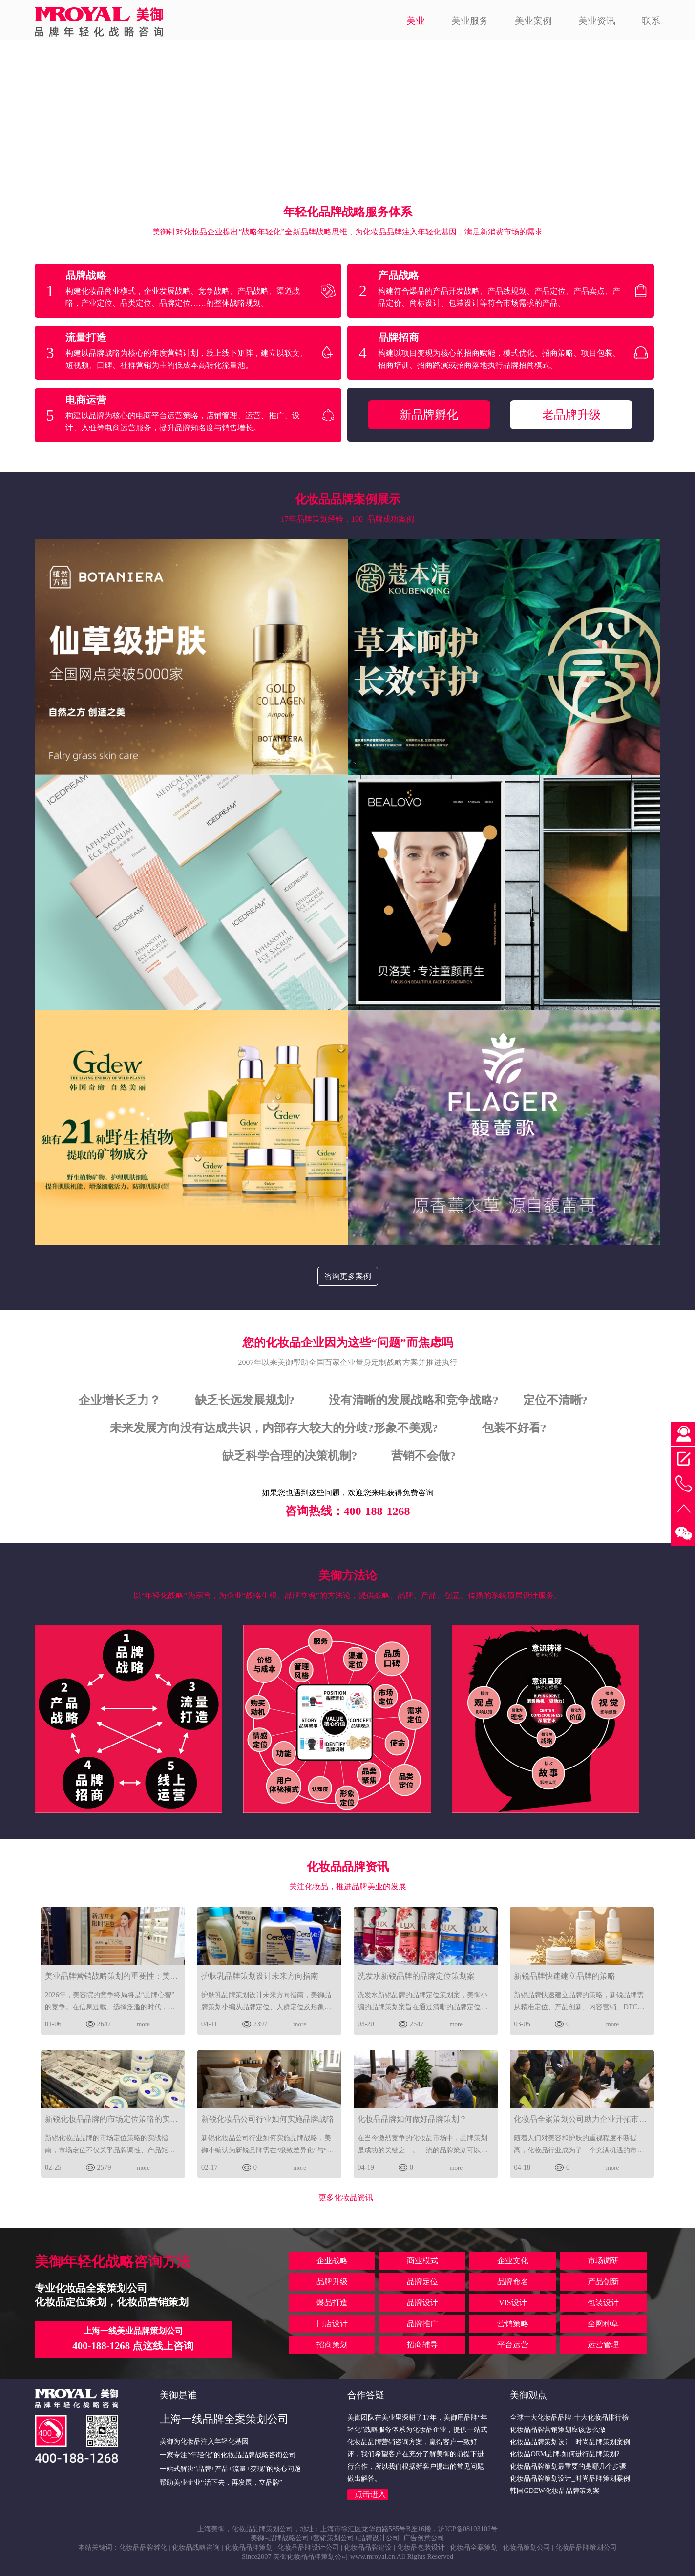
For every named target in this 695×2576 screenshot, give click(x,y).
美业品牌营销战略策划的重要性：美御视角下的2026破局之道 (150, 1976)
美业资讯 (596, 21)
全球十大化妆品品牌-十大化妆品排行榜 (569, 2417)
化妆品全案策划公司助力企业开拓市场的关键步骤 (600, 2119)
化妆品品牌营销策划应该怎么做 (558, 2429)
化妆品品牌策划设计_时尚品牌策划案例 (570, 2442)
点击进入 (370, 2494)
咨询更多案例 (347, 1276)
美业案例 (533, 21)
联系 (651, 21)
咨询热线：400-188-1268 (347, 1511)
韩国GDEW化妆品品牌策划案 (554, 2490)
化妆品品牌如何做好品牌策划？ (412, 2119)
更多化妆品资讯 (345, 2197)
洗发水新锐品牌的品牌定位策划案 (416, 1976)
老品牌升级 (571, 414)
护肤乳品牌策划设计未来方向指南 (259, 1976)
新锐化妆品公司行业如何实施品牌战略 (267, 2119)
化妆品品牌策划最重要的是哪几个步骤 (568, 2466)
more (143, 2024)
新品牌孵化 (429, 414)
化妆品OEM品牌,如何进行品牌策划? (564, 2454)
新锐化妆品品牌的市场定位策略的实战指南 (119, 2119)
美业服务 (469, 21)
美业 (415, 21)
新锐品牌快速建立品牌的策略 (564, 1976)
